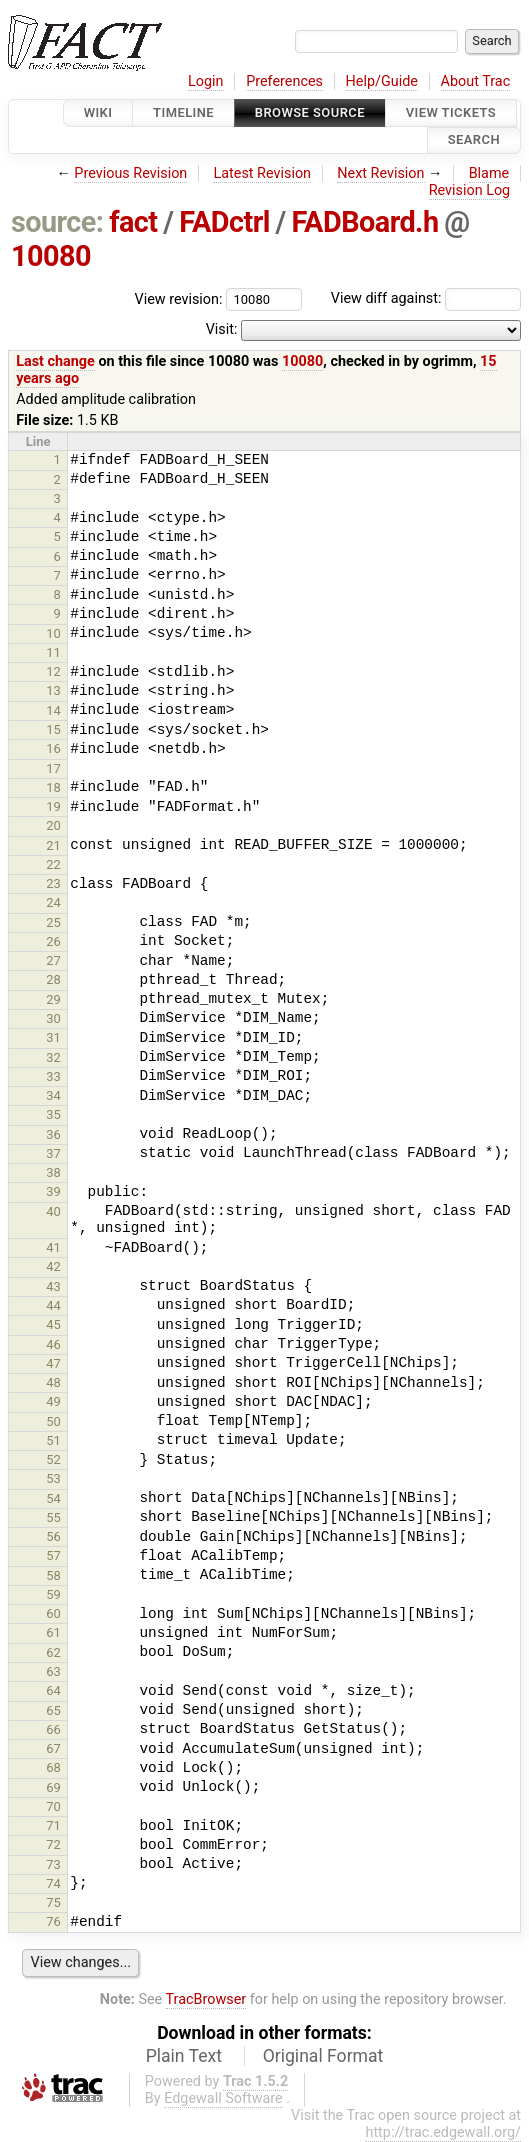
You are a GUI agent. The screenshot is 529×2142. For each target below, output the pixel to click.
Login (206, 81)
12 (53, 671)
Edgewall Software (223, 2098)
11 (53, 652)
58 (53, 1575)
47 (53, 1363)
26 (53, 941)
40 (53, 1211)
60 (53, 1613)
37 (53, 1153)
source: (57, 222)
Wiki (98, 112)
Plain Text (184, 2056)
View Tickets (451, 112)
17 (53, 768)
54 (53, 1498)
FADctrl (224, 222)
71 (53, 1825)
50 (53, 1421)
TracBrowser (206, 1999)
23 (53, 883)
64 (53, 1690)
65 (53, 1710)
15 (53, 729)
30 (53, 1018)
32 (53, 1057)
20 (53, 825)
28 (53, 979)
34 (53, 1095)
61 (53, 1632)
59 (53, 1594)
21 (53, 845)
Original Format (323, 2056)
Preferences (284, 81)
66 (53, 1729)
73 (53, 1864)
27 (53, 960)
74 (53, 1883)
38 (53, 1172)
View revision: (179, 298)
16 (53, 748)
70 (53, 1806)
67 (53, 1748)
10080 (51, 256)
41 (53, 1247)
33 (53, 1076)
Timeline (183, 112)
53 (53, 1478)
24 (53, 902)
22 (53, 864)
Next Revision (380, 173)
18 (53, 787)
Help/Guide (382, 81)
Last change (55, 361)
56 (53, 1536)
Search (474, 140)
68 (53, 1767)
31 (53, 1037)
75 (53, 1902)
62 (53, 1652)
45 (53, 1324)
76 (53, 1921)
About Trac (476, 81)
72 (53, 1844)
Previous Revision (130, 173)
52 (53, 1459)
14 (53, 710)
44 (53, 1305)
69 (53, 1787)
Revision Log (470, 190)
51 (53, 1440)
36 (53, 1134)
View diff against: (426, 298)
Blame (489, 173)
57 (53, 1555)
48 (53, 1382)
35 (53, 1114)
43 (53, 1286)
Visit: (222, 329)
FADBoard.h (364, 222)
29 (53, 999)
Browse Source (310, 112)
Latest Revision (262, 173)
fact (133, 222)
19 (53, 806)
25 (53, 922)
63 (53, 1671)
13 (53, 690)
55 (53, 1517)
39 (53, 1191)
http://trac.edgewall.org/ (443, 2132)
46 (53, 1344)
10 (53, 633)
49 (53, 1401)
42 (53, 1266)
